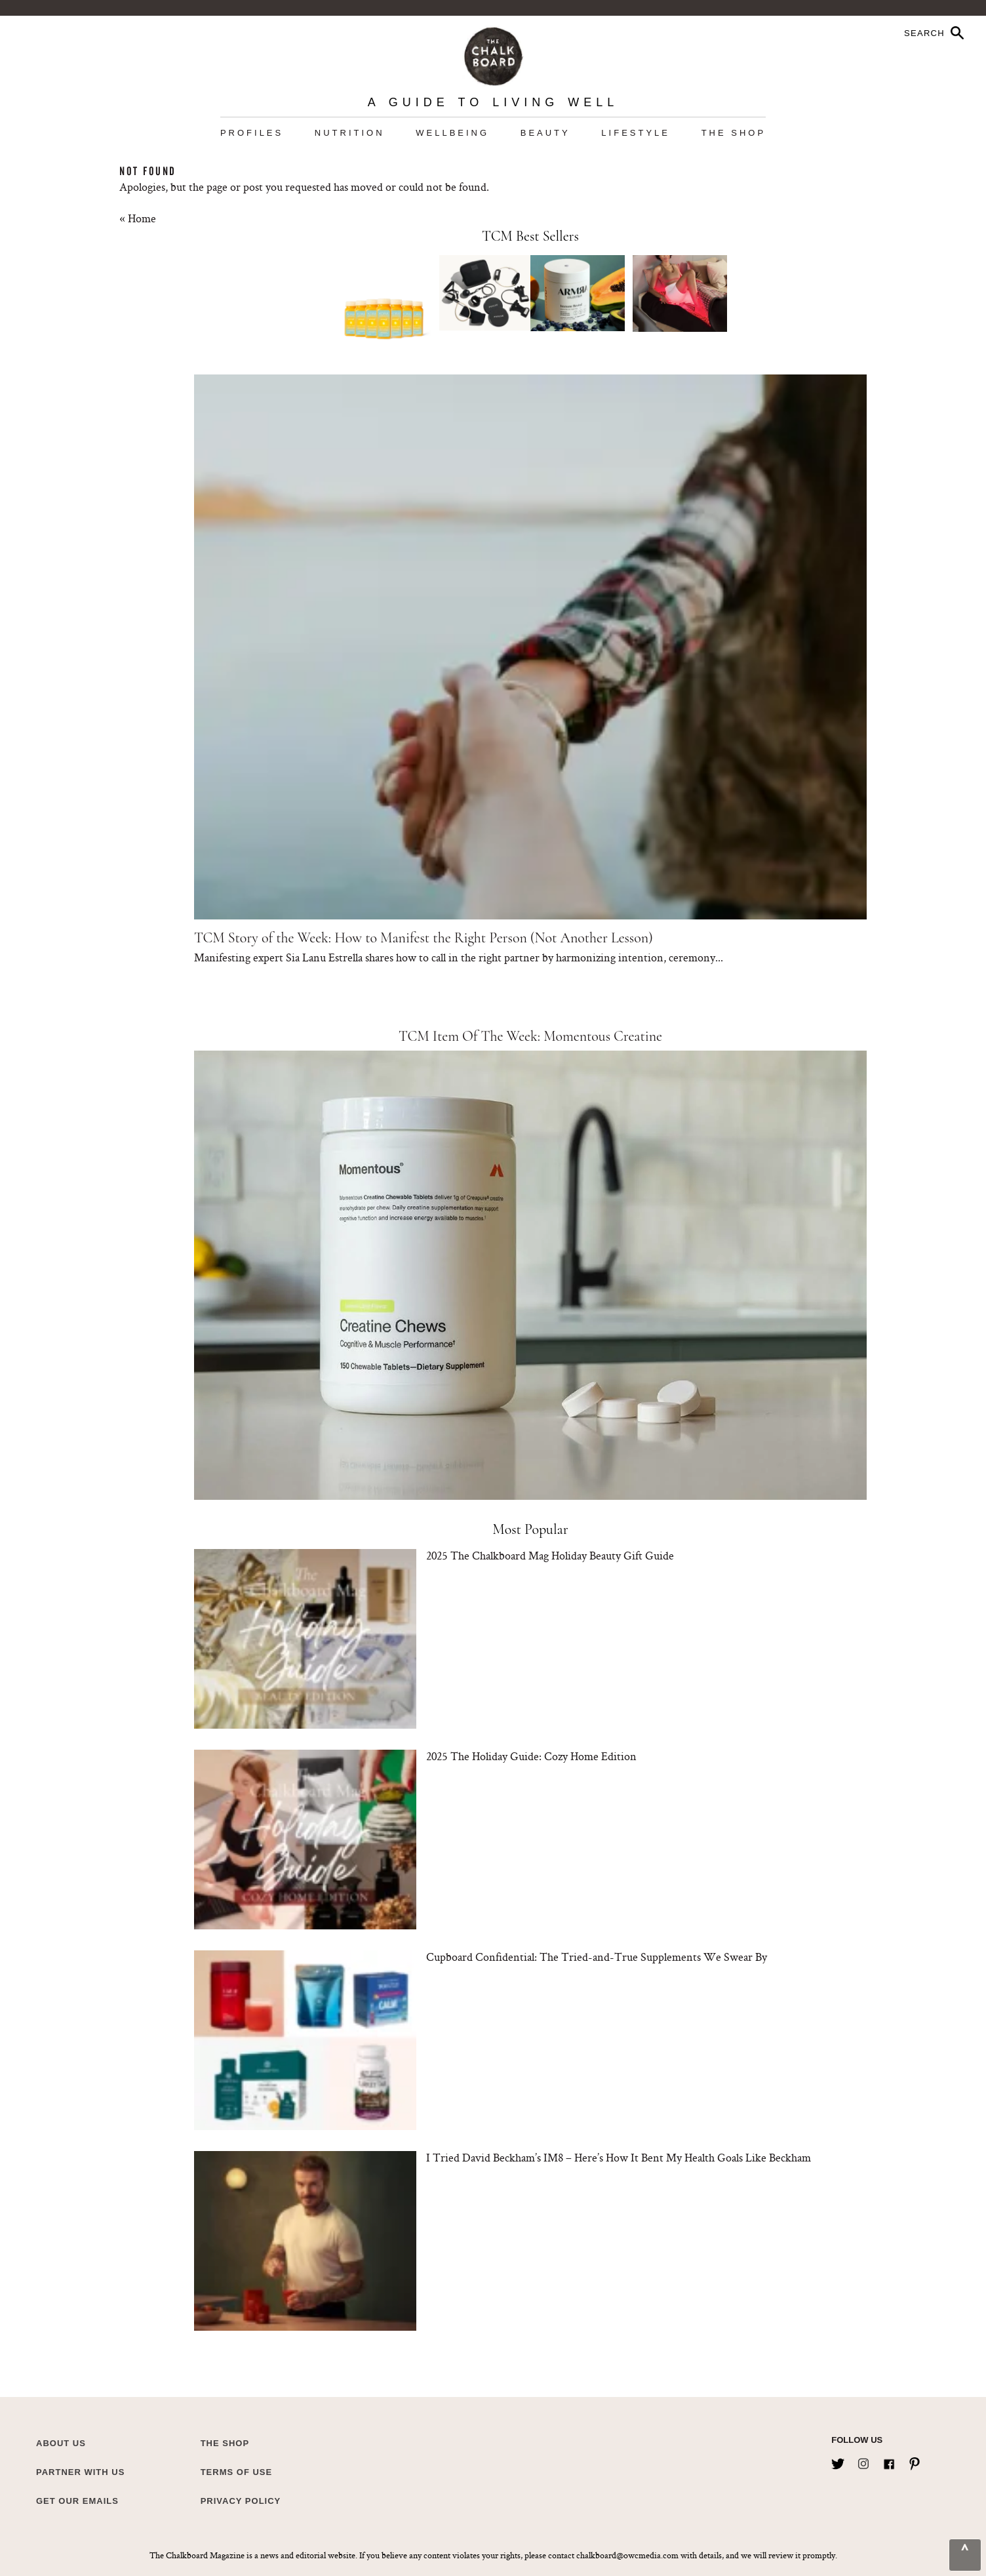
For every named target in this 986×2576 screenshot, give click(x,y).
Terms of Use (237, 2472)
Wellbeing (452, 133)
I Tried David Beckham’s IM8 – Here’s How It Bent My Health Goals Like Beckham (618, 2157)
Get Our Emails (77, 2501)
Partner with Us (80, 2472)
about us (61, 2443)
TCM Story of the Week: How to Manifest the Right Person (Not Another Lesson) (423, 937)
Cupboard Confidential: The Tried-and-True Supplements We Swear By (596, 1956)
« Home (137, 218)
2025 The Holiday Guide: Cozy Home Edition (531, 1755)
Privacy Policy (241, 2501)
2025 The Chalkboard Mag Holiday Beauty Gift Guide (550, 1555)
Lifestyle (635, 133)
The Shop (733, 133)
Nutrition (350, 133)
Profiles (251, 133)
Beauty (545, 133)
